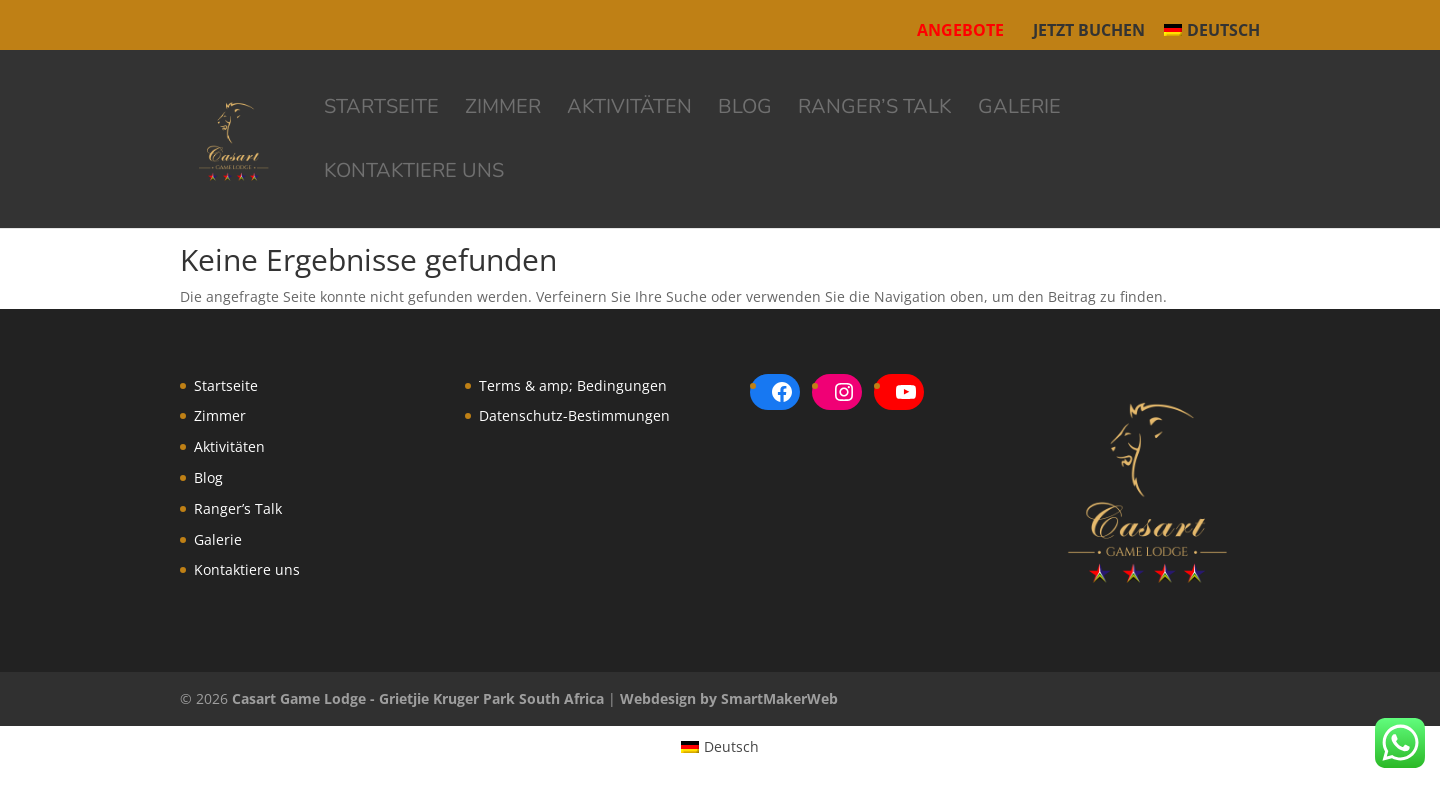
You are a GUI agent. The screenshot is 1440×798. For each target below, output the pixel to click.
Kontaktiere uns (414, 174)
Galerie (1019, 110)
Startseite (381, 110)
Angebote (960, 30)
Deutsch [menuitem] (731, 746)
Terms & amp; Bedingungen (573, 385)
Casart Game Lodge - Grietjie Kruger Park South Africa (418, 698)
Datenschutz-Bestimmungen (574, 415)
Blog (745, 110)
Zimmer (503, 110)
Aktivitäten (629, 110)
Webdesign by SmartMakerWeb (729, 698)
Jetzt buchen (1089, 31)
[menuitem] (1212, 36)
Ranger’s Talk (875, 110)
